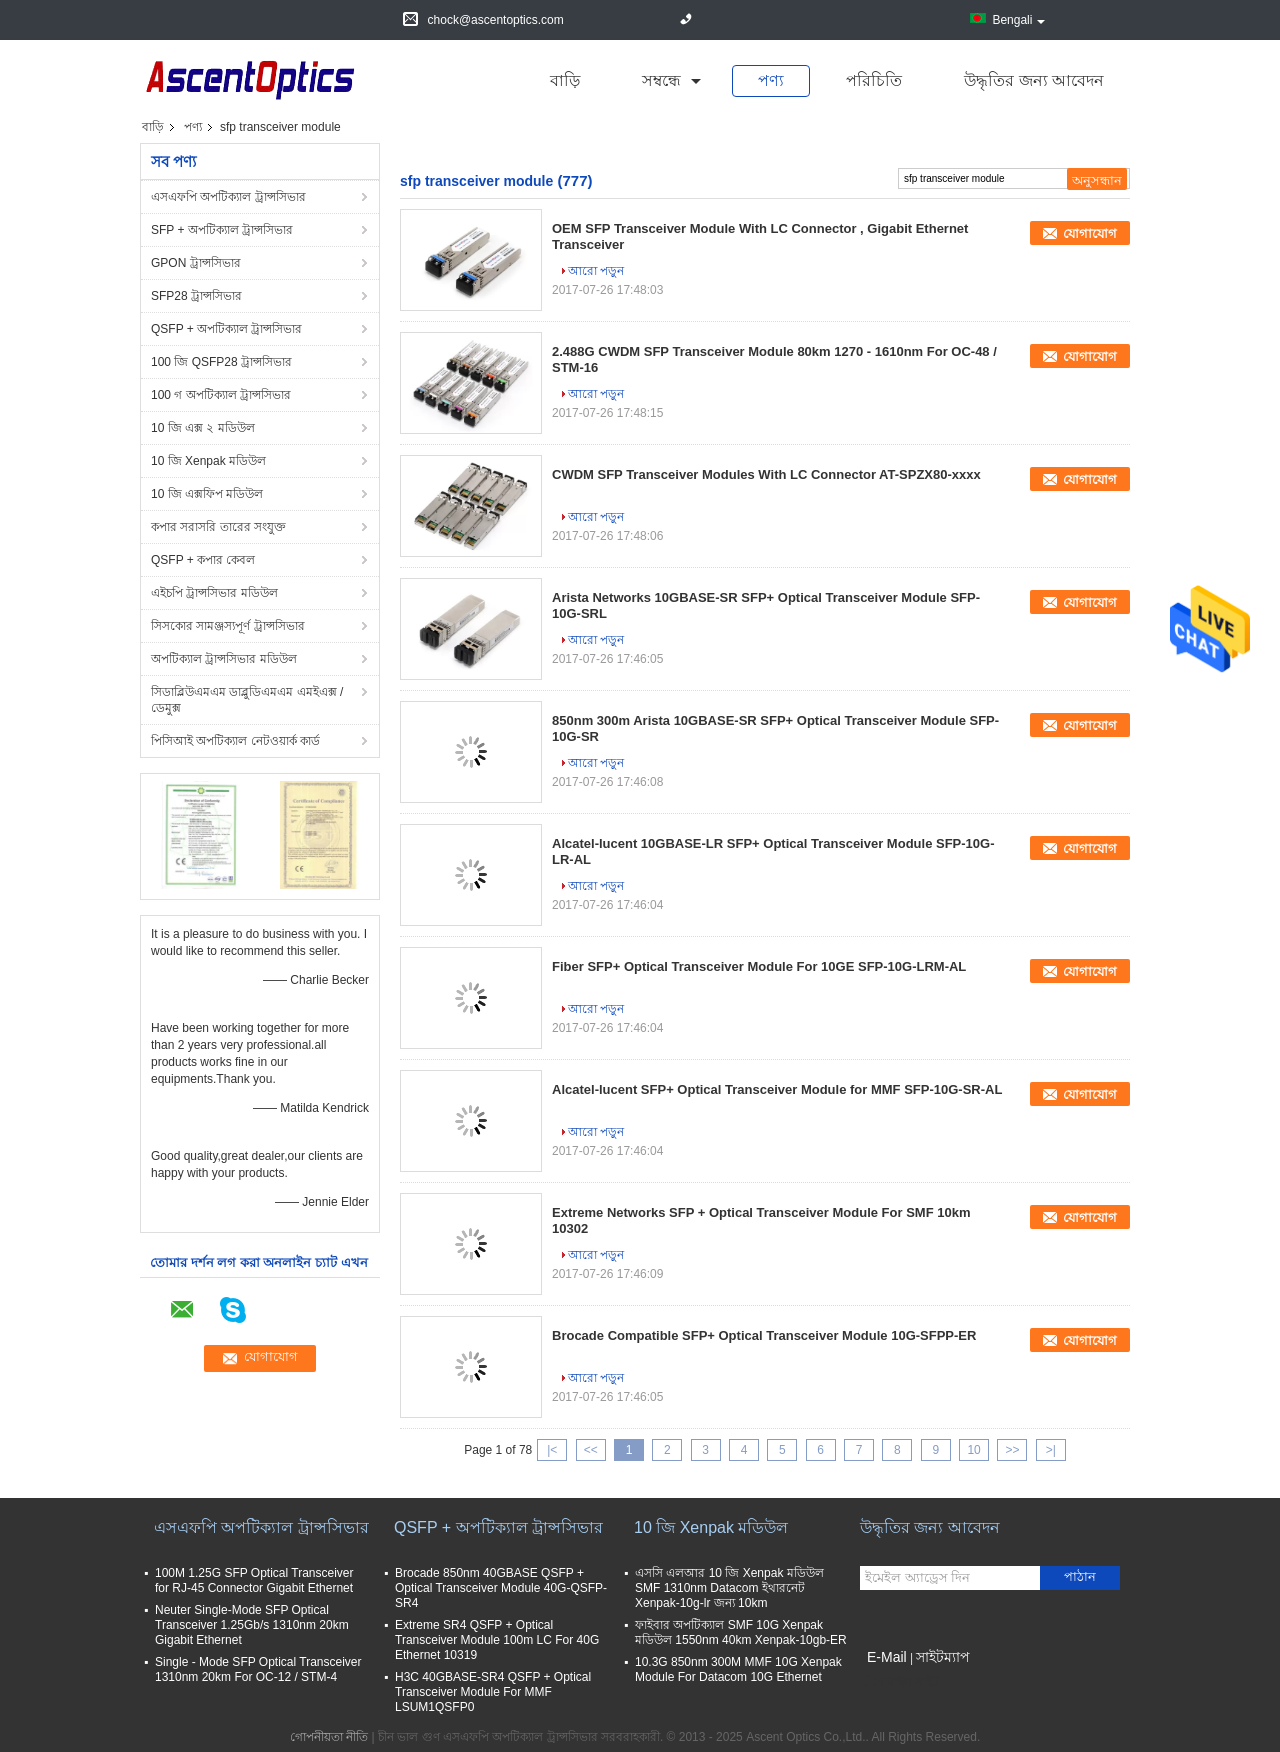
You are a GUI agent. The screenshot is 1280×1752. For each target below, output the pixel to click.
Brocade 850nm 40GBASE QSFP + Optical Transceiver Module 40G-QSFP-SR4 (501, 1588)
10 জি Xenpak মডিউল (208, 461)
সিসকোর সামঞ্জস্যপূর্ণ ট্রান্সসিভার (228, 626)
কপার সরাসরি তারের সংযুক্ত (218, 527)
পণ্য (771, 80)
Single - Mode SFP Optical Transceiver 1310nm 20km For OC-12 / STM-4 (258, 1669)
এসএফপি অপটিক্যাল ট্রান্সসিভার (228, 197)
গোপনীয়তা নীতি (329, 1737)
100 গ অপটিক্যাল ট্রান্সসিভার (221, 395)
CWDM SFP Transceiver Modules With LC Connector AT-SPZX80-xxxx (766, 474)
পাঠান (1080, 1576)
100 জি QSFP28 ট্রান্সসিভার (221, 362)
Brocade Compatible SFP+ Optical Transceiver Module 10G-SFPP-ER (764, 1335)
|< (552, 1450)
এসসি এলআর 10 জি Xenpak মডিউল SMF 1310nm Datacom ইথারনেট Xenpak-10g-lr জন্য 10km (729, 1588)
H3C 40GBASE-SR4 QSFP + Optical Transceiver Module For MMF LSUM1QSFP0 (493, 1692)
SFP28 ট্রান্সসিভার (196, 296)
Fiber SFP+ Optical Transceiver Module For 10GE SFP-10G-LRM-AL (759, 966)
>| (1051, 1450)
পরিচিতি (874, 80)
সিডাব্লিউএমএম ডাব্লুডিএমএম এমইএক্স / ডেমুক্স (247, 700)
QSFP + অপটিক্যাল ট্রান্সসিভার (226, 329)
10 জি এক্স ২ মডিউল (203, 428)
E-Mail (887, 1657)
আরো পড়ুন (596, 271)
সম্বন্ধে (661, 80)
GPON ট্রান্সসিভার (196, 263)
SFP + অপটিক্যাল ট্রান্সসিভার (222, 230)
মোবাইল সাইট (899, 1682)
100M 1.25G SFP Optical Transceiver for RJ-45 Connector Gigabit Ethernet (254, 1580)
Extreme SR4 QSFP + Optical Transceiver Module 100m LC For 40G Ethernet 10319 (497, 1640)
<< (591, 1450)
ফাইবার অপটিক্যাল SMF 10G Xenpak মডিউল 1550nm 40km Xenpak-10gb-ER (741, 1632)
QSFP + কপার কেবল (203, 560)
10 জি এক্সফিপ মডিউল (207, 494)
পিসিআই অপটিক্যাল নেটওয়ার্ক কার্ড (235, 741)
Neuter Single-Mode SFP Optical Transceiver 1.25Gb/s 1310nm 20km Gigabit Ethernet (252, 1625)
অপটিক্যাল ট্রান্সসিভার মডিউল (224, 659)
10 (973, 1450)
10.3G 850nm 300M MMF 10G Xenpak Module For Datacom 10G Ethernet (738, 1669)
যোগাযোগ (1090, 233)
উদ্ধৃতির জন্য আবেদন (1034, 80)
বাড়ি (565, 80)
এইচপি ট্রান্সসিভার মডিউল (214, 593)
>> (1012, 1450)
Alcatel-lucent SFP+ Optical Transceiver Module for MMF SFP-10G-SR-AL (777, 1089)
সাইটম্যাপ (943, 1657)
